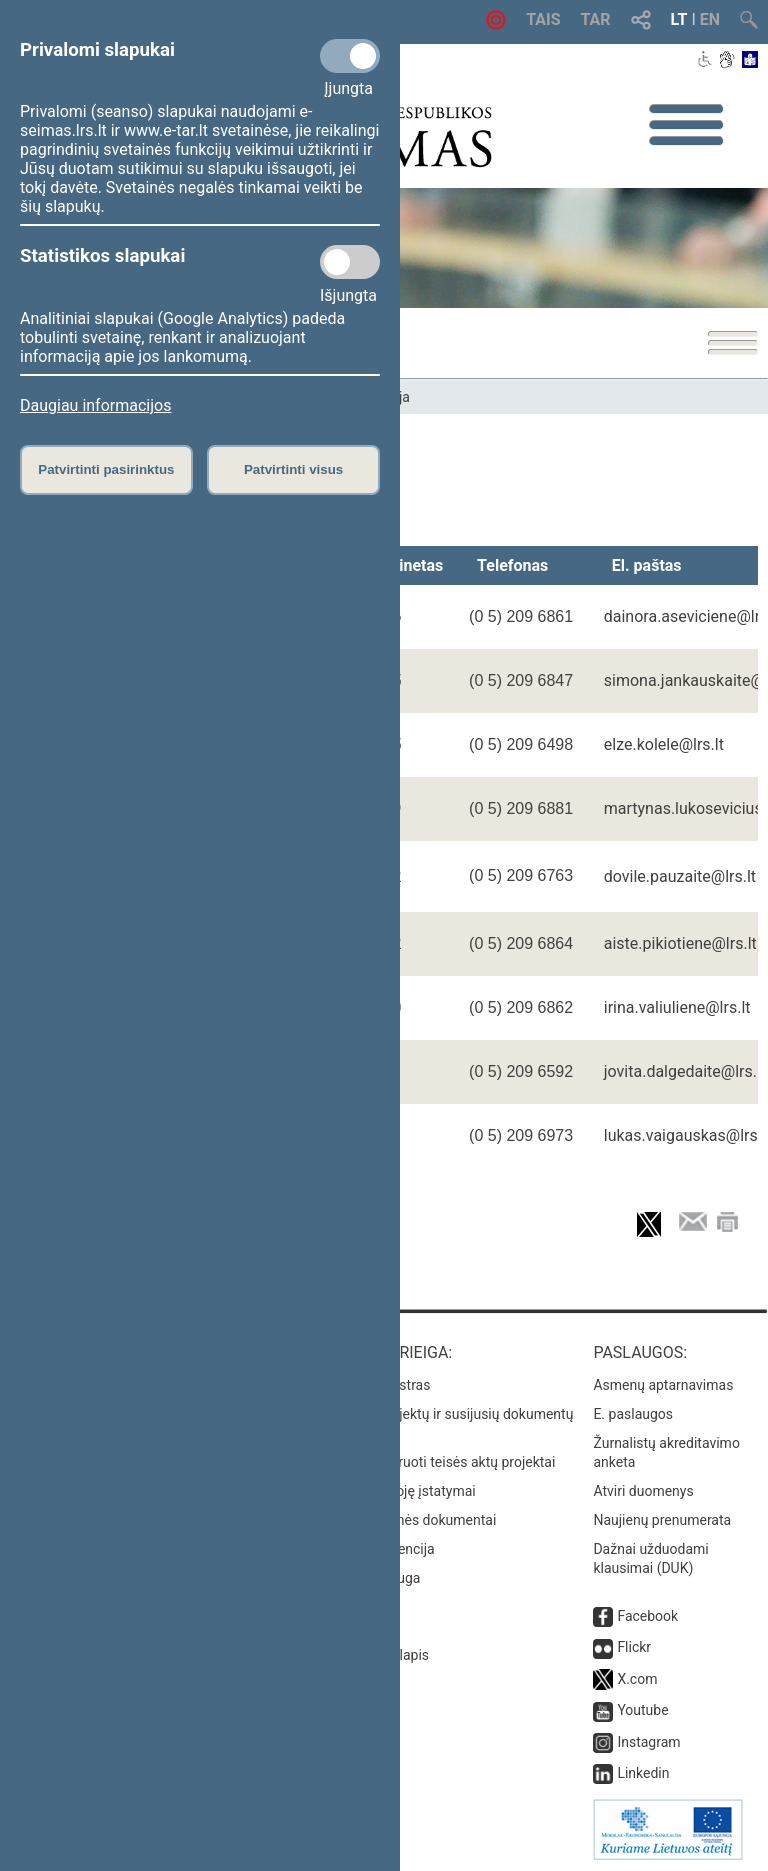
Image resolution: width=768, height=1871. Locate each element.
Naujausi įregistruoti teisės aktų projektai (429, 1462)
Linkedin (643, 1773)
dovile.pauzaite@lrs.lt (680, 876)
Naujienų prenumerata (662, 1520)
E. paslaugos (633, 1414)
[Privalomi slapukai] (350, 56)
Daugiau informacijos (95, 405)
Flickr (634, 1647)
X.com (637, 1679)
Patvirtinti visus (293, 469)
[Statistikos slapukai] (350, 262)
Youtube (642, 1710)
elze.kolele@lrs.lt (664, 744)
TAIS (543, 19)
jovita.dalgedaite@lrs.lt (685, 1071)
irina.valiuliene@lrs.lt (677, 1007)
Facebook (647, 1616)
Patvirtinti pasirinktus (106, 469)
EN (710, 19)
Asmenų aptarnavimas (663, 1385)
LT (679, 19)
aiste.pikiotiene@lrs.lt (680, 943)
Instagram (648, 1742)
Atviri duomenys (643, 1491)
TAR (596, 19)
